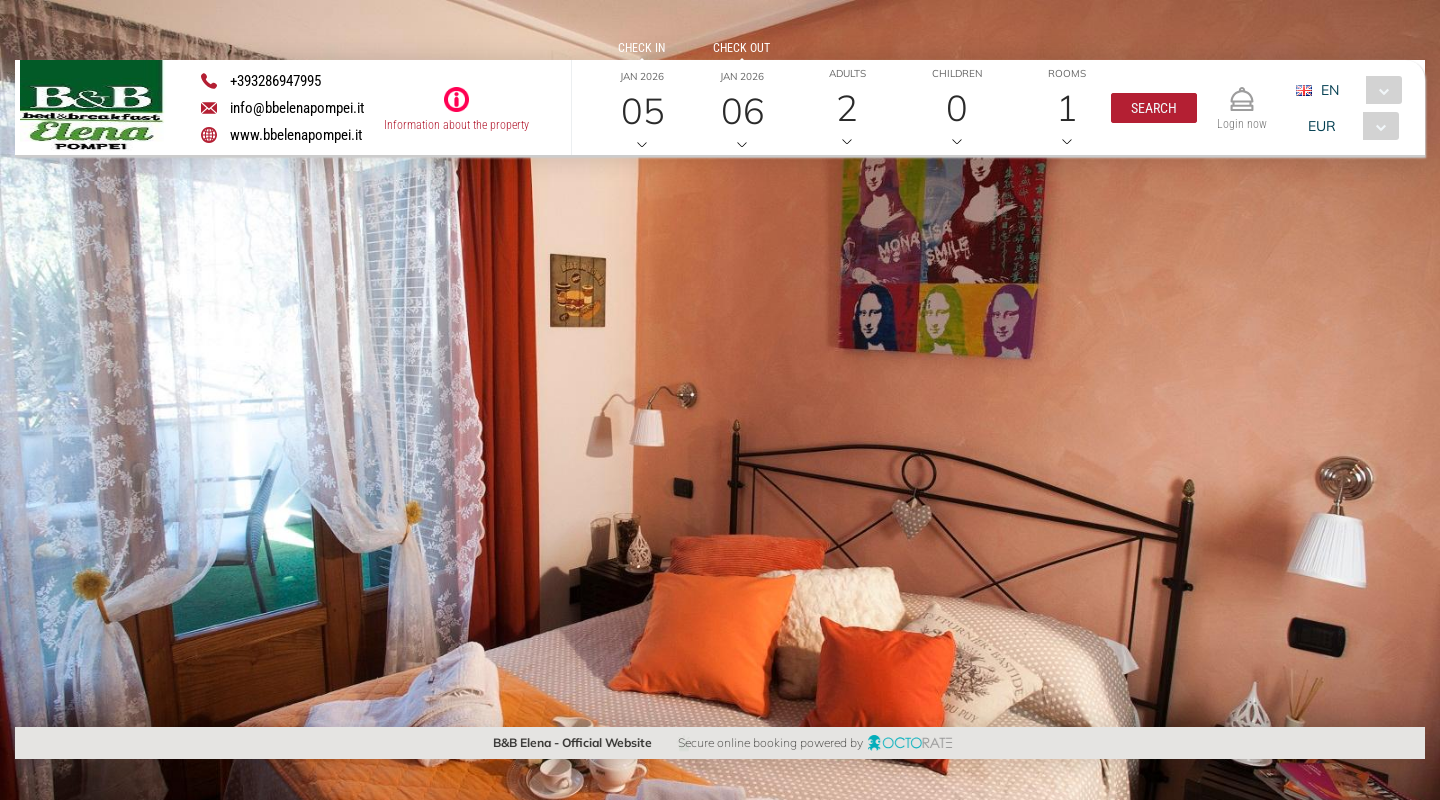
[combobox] (1356, 90)
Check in (641, 48)
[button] (1154, 108)
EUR (1322, 126)
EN (1330, 90)
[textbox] (163, 315)
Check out (741, 48)
